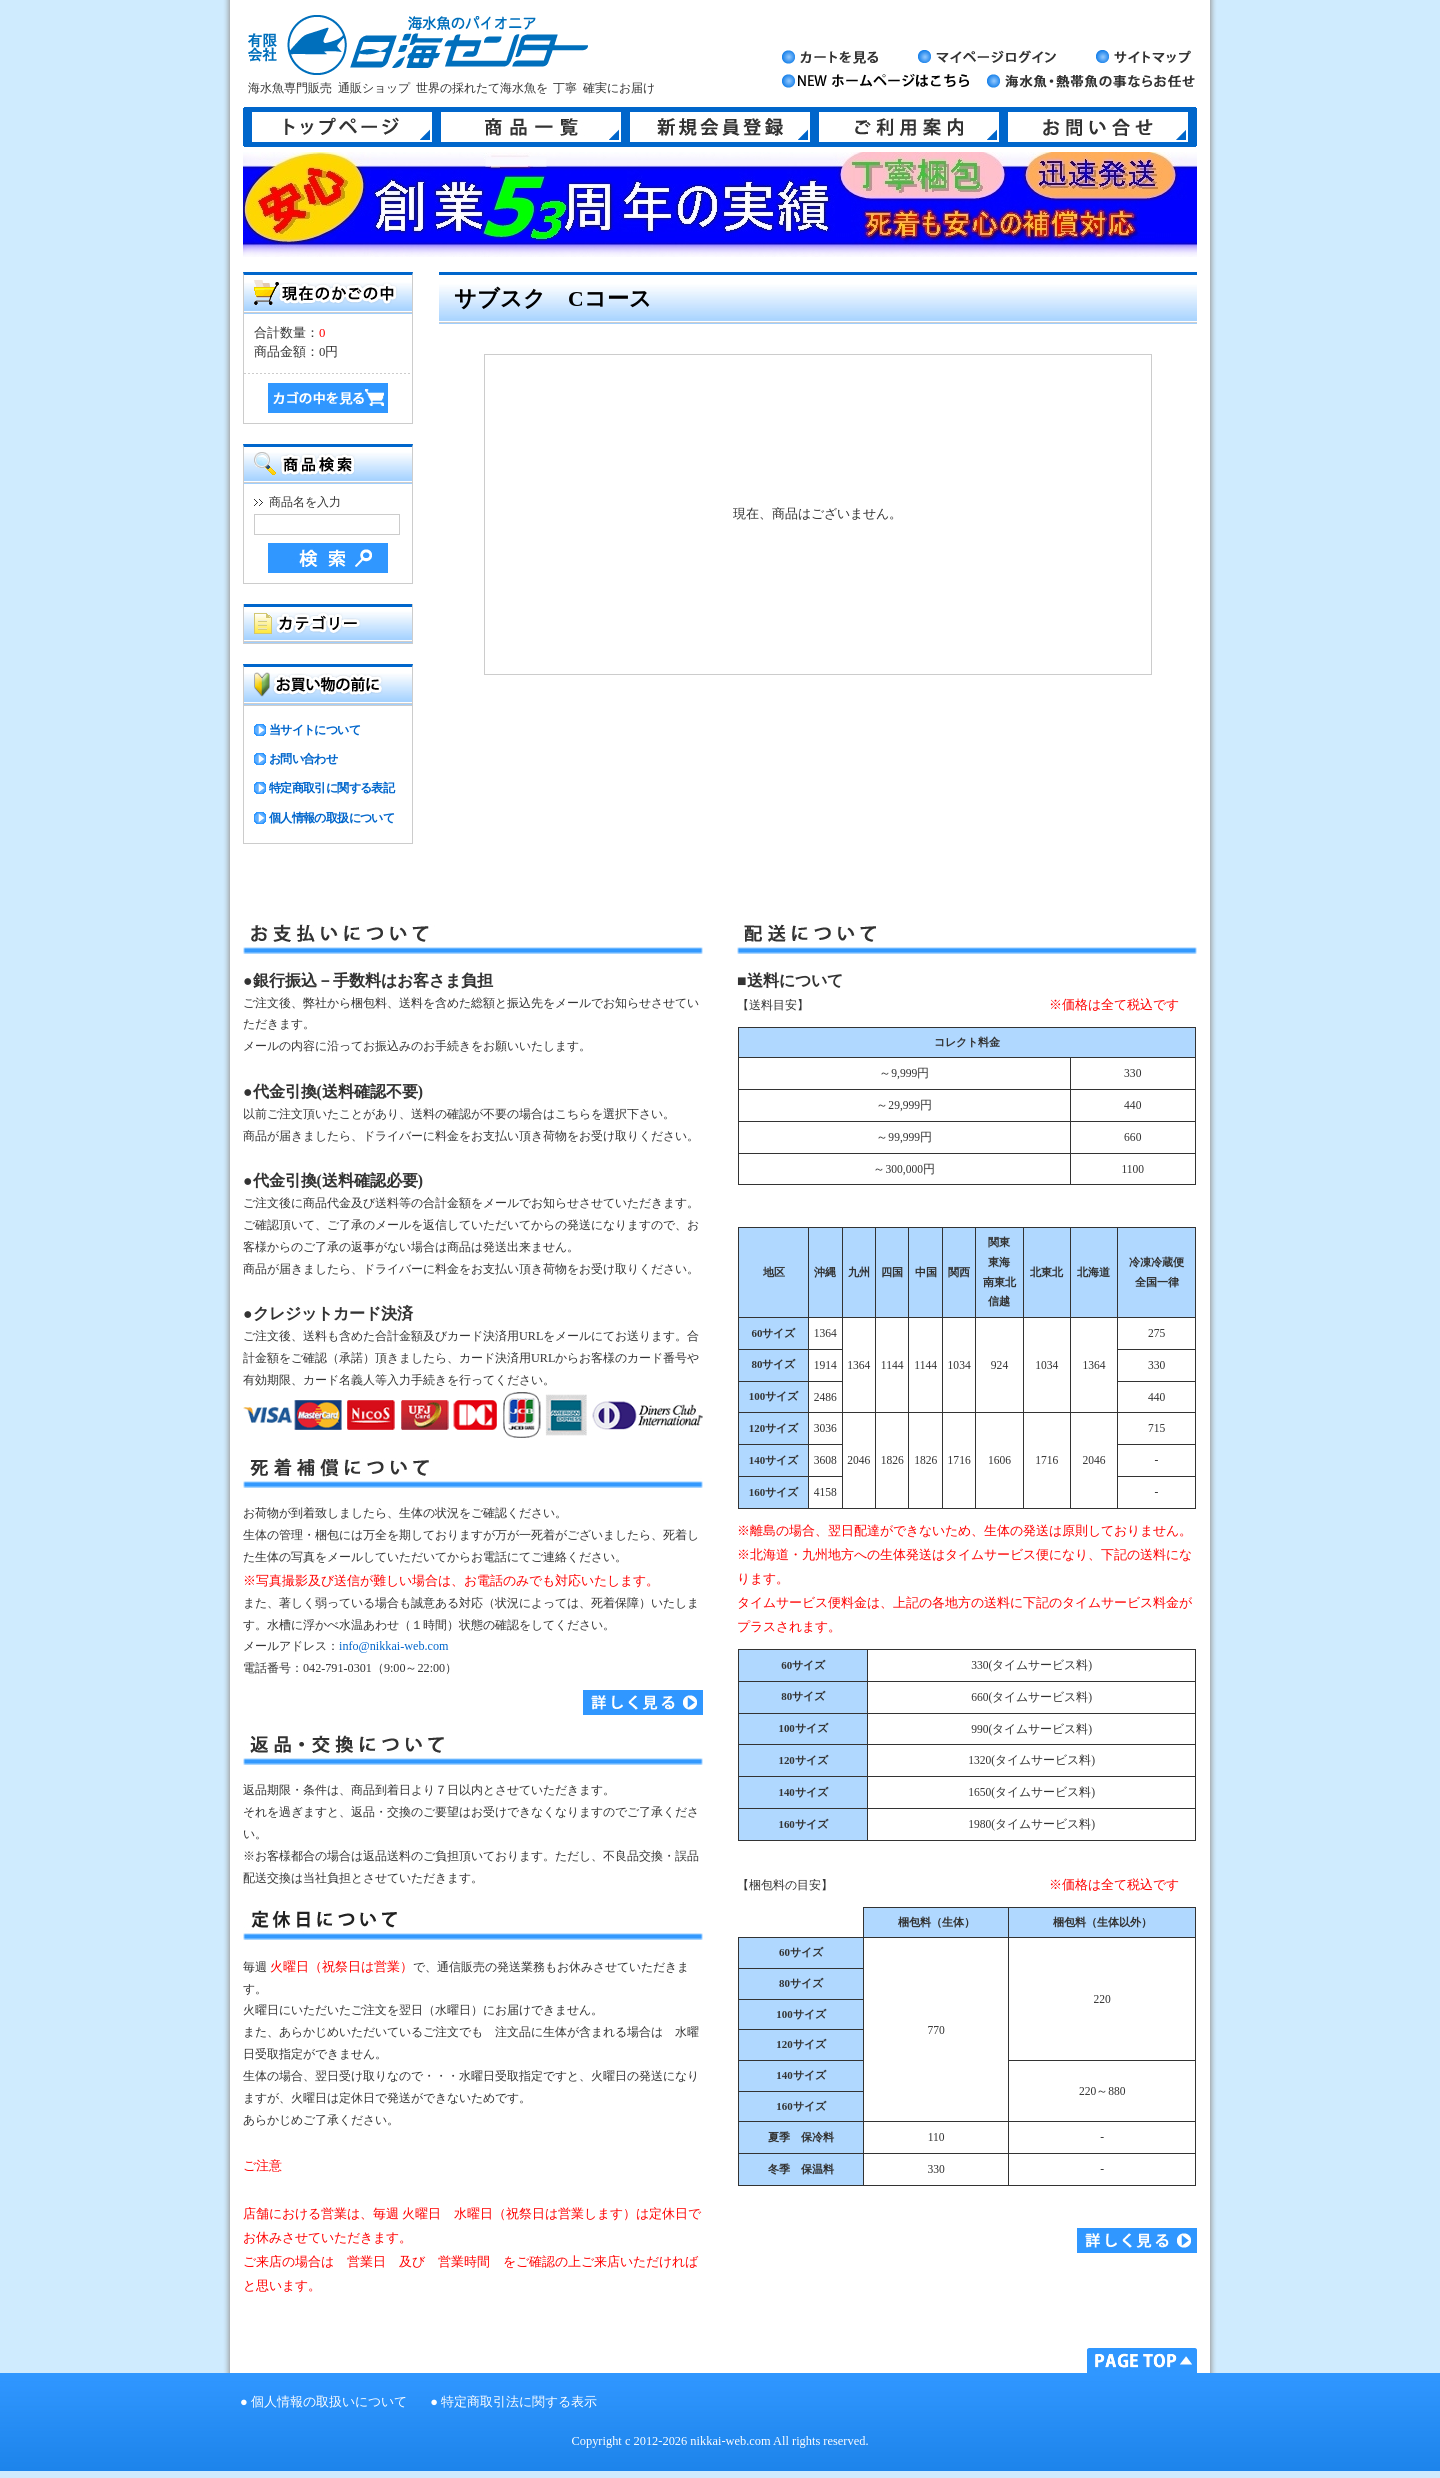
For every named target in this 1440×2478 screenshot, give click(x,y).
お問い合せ (1098, 127)
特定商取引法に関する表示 (519, 2402)
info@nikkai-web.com (393, 1646)
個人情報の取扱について (331, 818)
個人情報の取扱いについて (329, 2402)
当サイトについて (314, 730)
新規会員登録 (720, 127)
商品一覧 (531, 127)
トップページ (342, 127)
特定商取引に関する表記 (331, 788)
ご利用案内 (909, 127)
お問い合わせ (303, 759)
